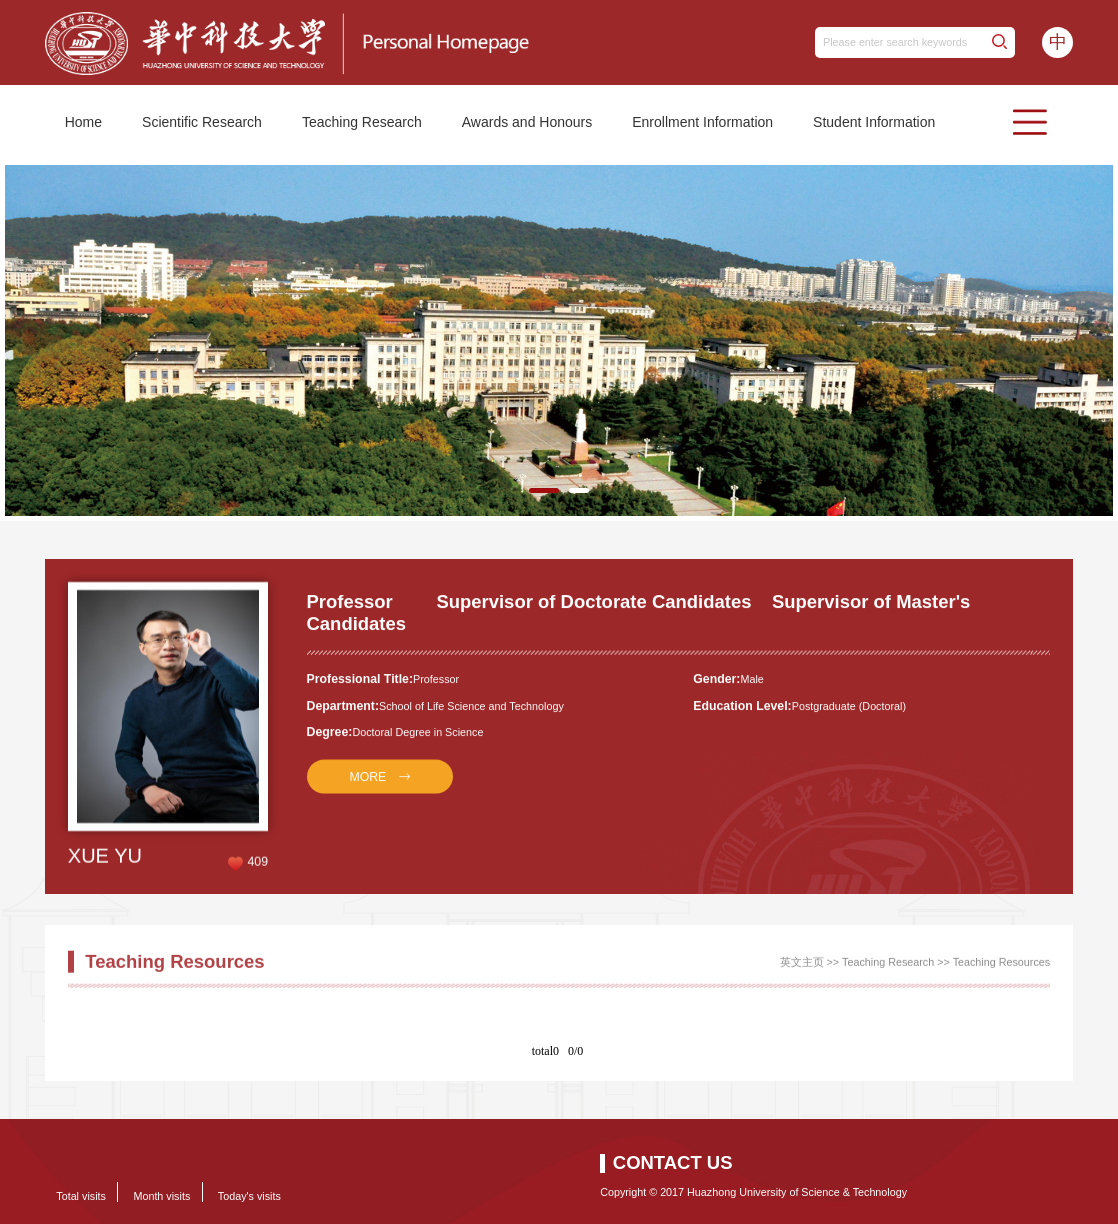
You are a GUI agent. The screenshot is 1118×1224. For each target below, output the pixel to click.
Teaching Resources (1002, 967)
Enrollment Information (702, 122)
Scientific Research (202, 122)
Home (83, 122)
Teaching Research (362, 122)
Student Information (874, 122)
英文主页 (802, 967)
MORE (367, 785)
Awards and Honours (527, 122)
